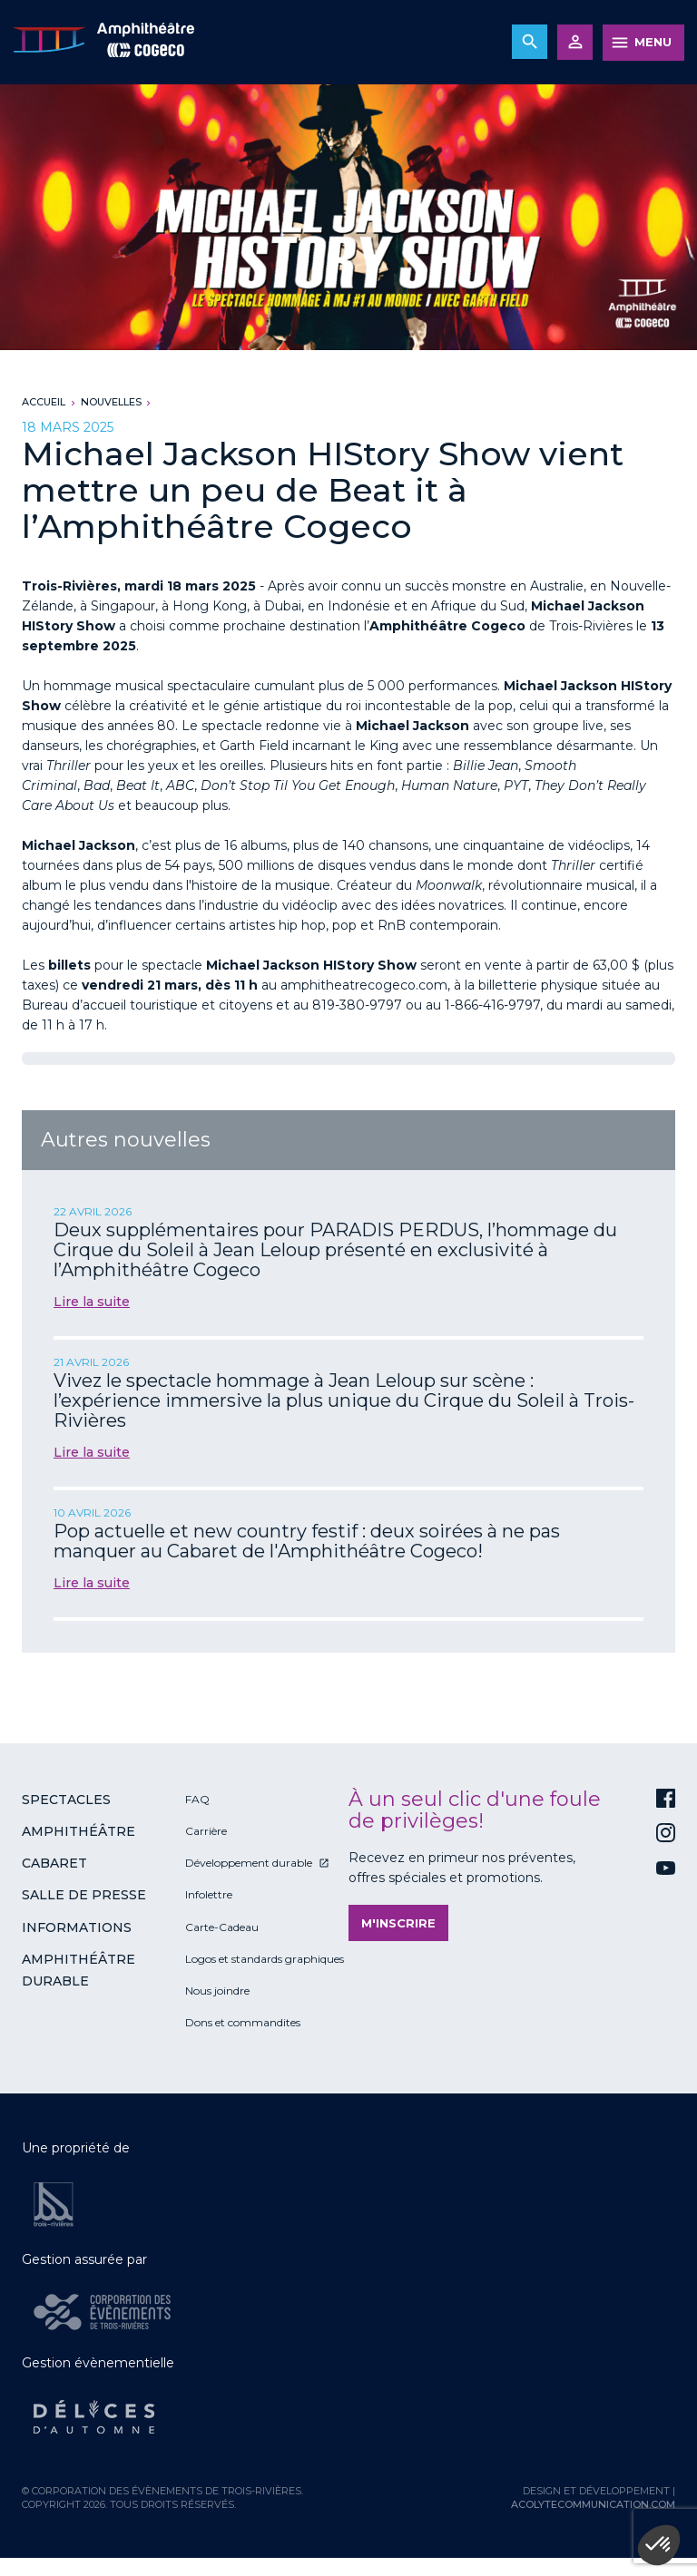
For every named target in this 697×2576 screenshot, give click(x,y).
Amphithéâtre (78, 1831)
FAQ (197, 1799)
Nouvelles (111, 401)
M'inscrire (398, 1923)
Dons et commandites (242, 2022)
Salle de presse (84, 1895)
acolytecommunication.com (593, 2504)
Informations (77, 1927)
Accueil (43, 401)
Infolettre (208, 1894)
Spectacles (66, 1799)
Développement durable (248, 1862)
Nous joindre (217, 1990)
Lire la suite (92, 1301)
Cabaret (54, 1863)
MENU (653, 41)
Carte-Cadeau (222, 1927)
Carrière (206, 1831)
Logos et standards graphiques (264, 1959)
